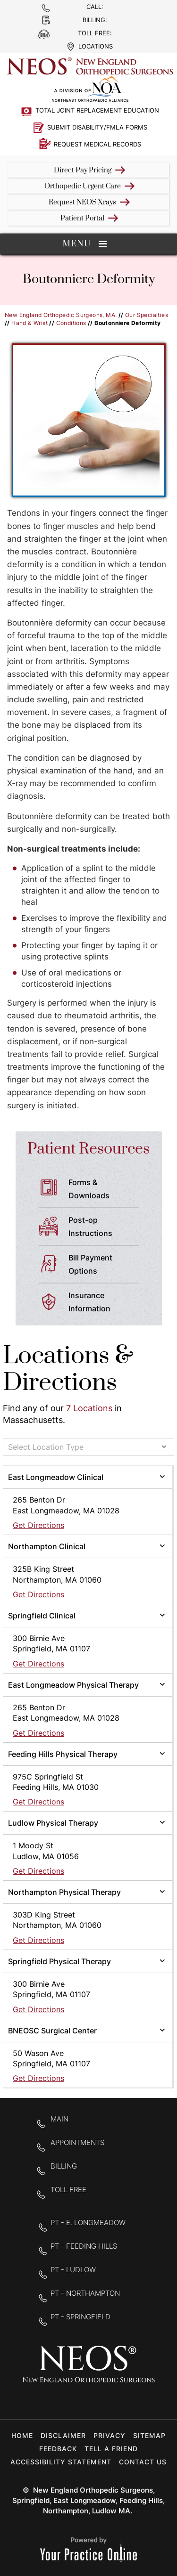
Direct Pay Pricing (82, 170)
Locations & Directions (68, 1369)
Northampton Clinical (46, 1546)
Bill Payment (107, 1265)
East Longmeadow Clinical (55, 1477)
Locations (95, 46)
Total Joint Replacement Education (97, 110)
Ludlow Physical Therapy (53, 1823)
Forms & (107, 1190)
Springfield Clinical (42, 1615)
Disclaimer (63, 2435)
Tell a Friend (111, 2449)
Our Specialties (146, 314)
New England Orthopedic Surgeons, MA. (61, 314)
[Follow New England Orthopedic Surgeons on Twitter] (88, 2400)
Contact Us (143, 2462)
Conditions (71, 322)
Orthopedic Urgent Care (82, 186)
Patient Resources (88, 1149)
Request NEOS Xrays (82, 202)
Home (22, 2435)
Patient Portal (82, 218)
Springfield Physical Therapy (59, 1961)
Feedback (58, 2449)
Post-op (107, 1227)
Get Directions (38, 1525)
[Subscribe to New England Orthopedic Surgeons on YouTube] (118, 2400)
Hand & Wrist (29, 322)
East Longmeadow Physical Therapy (73, 1685)
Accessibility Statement (60, 2462)
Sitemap (149, 2435)
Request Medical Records (97, 144)
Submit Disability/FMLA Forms (97, 127)
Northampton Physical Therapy (64, 1892)
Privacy (109, 2435)
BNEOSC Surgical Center (52, 2030)
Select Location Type (46, 1447)
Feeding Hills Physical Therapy (63, 1754)
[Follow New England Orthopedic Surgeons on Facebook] (59, 2400)
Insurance (107, 1303)
